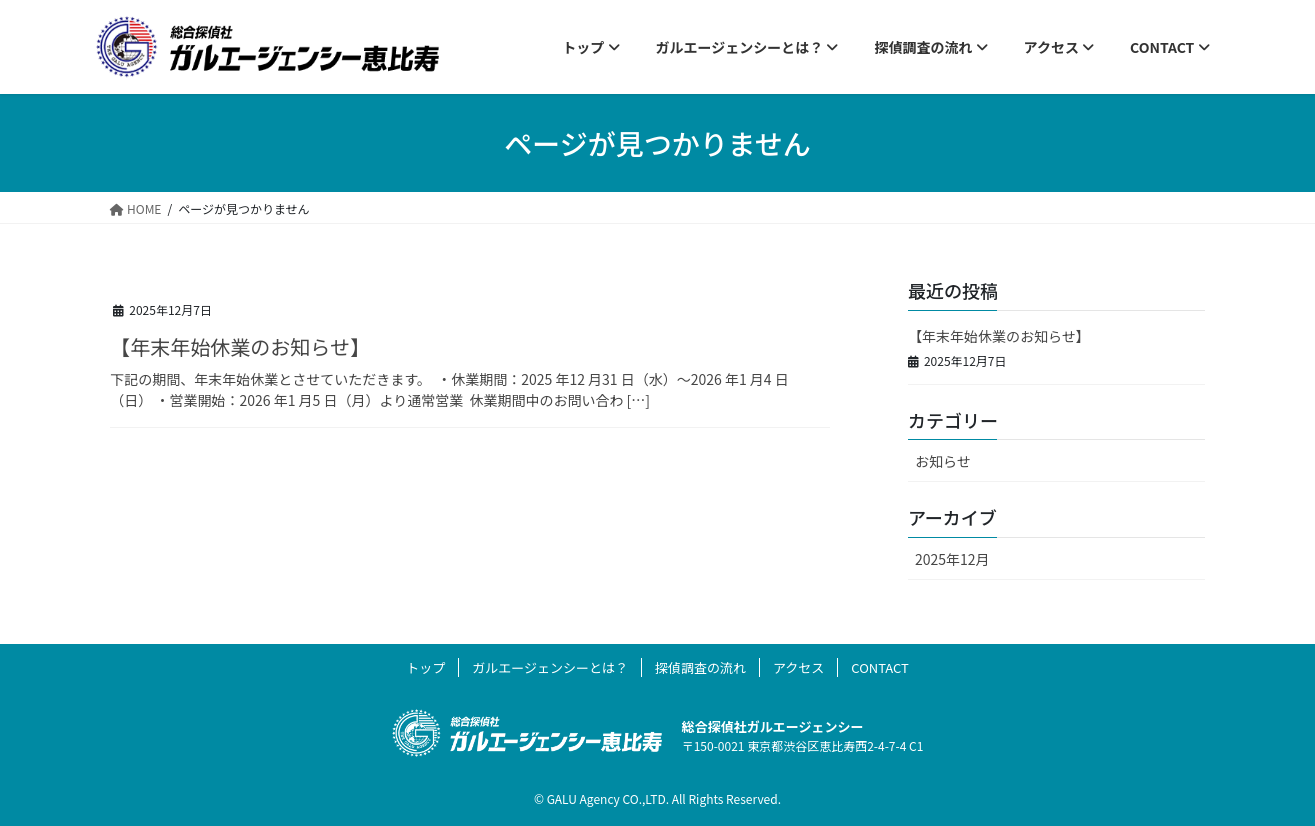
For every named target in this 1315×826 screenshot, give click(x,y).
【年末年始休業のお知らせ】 (242, 346)
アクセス (798, 667)
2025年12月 (952, 559)
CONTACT (880, 667)
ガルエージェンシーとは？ (550, 667)
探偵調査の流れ (700, 667)
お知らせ (943, 461)
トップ (425, 667)
